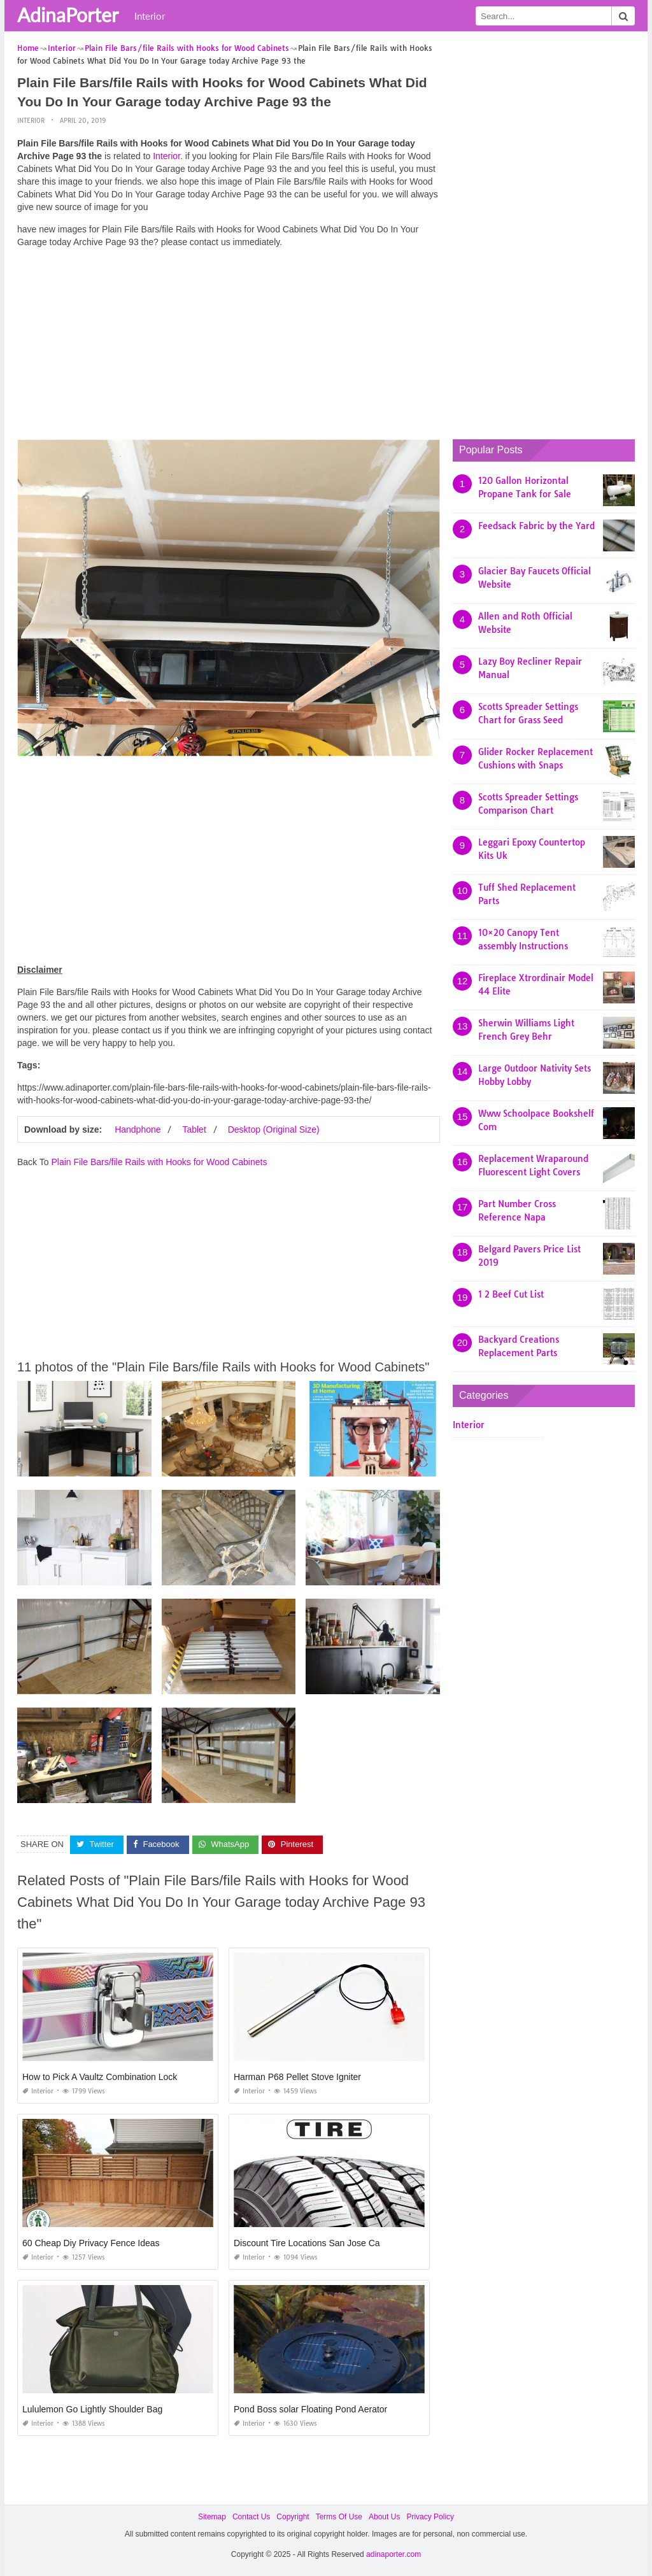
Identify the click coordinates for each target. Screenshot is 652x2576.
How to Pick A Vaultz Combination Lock (99, 2077)
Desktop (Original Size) (274, 1129)
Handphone (137, 1129)
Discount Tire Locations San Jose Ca (307, 2243)
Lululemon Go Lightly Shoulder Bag (92, 2409)
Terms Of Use (339, 2516)
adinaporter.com (393, 2554)
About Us (384, 2516)
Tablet (194, 1129)
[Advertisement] (228, 347)
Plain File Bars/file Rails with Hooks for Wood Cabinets (159, 1162)
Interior (149, 16)
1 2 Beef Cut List (511, 1294)
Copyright (292, 2516)
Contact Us (251, 2516)
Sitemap (212, 2516)
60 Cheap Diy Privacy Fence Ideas (91, 2243)
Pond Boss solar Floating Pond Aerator (310, 2409)
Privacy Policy (430, 2516)
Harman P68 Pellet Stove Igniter (297, 2077)
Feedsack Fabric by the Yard (536, 526)
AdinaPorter (67, 14)
